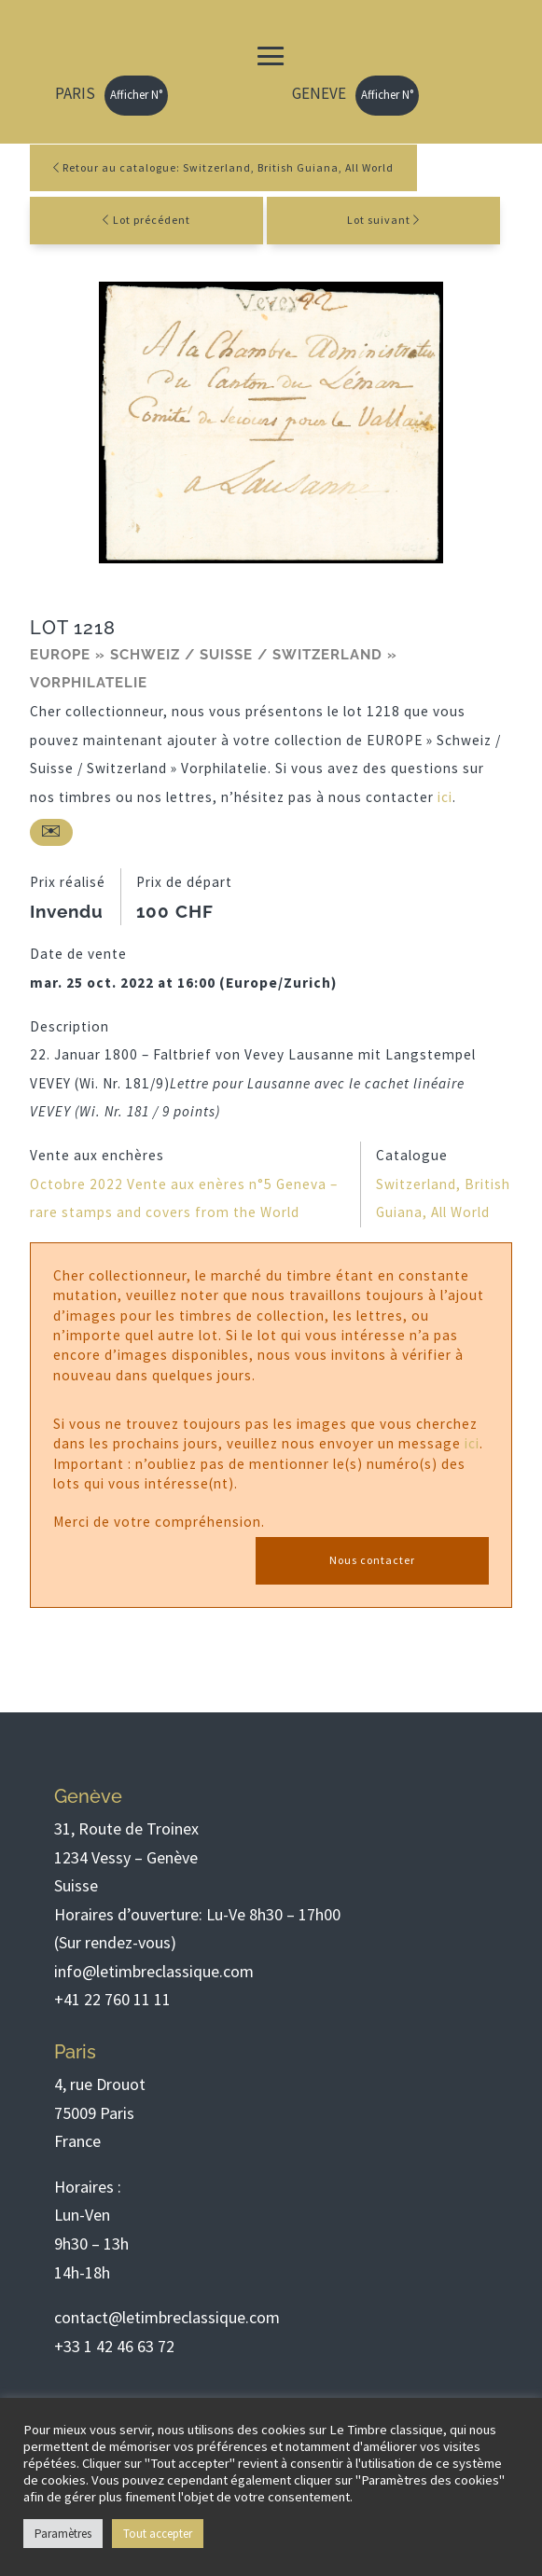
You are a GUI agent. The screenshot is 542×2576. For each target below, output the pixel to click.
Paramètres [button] (63, 2533)
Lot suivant (378, 220)
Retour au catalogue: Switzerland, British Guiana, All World (223, 167)
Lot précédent (151, 220)
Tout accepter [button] (157, 2533)
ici (445, 797)
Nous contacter (372, 1560)
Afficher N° (136, 95)
